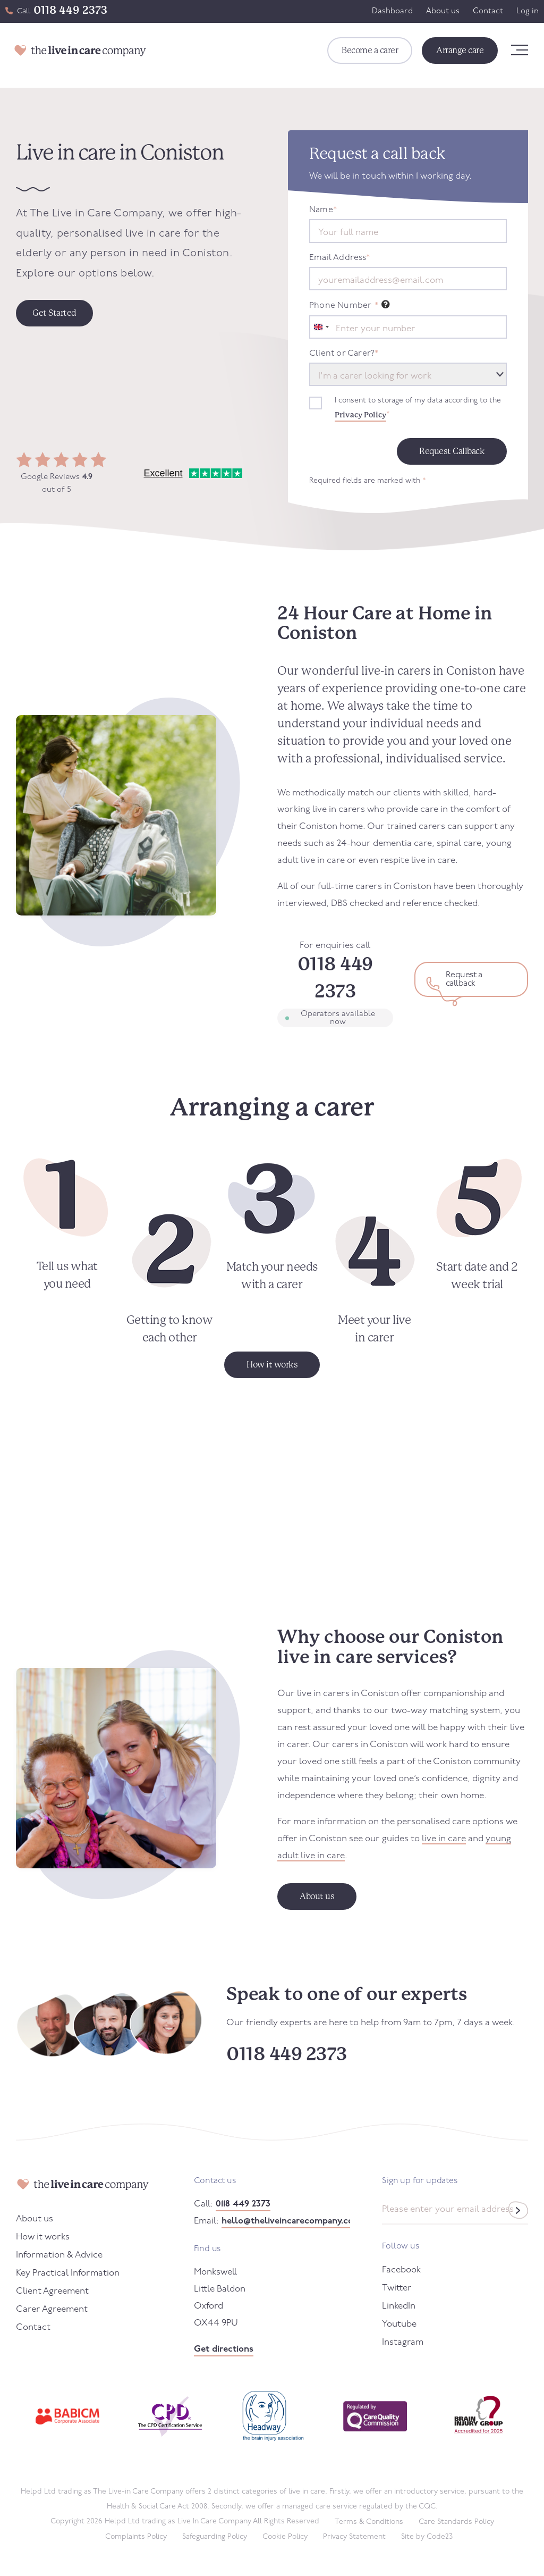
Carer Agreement (52, 2309)
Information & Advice (59, 2255)
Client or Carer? (343, 353)
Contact (488, 11)
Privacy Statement (354, 2537)
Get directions (223, 2349)
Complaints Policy (136, 2537)
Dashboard (392, 11)
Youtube (399, 2324)
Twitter (397, 2288)
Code (440, 2537)
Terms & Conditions (369, 2522)
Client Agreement (52, 2291)
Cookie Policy (285, 2537)
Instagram (402, 2342)
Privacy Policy (360, 414)
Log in (527, 11)
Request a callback (464, 979)
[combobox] (321, 327)
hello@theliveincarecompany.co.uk (286, 2221)
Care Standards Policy (456, 2522)
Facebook (401, 2270)
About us (443, 11)
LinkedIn (398, 2306)
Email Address (339, 258)
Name (323, 210)
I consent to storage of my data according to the (418, 409)
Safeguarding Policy (214, 2537)
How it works (43, 2237)
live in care (444, 1838)
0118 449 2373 (70, 10)
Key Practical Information (68, 2273)
